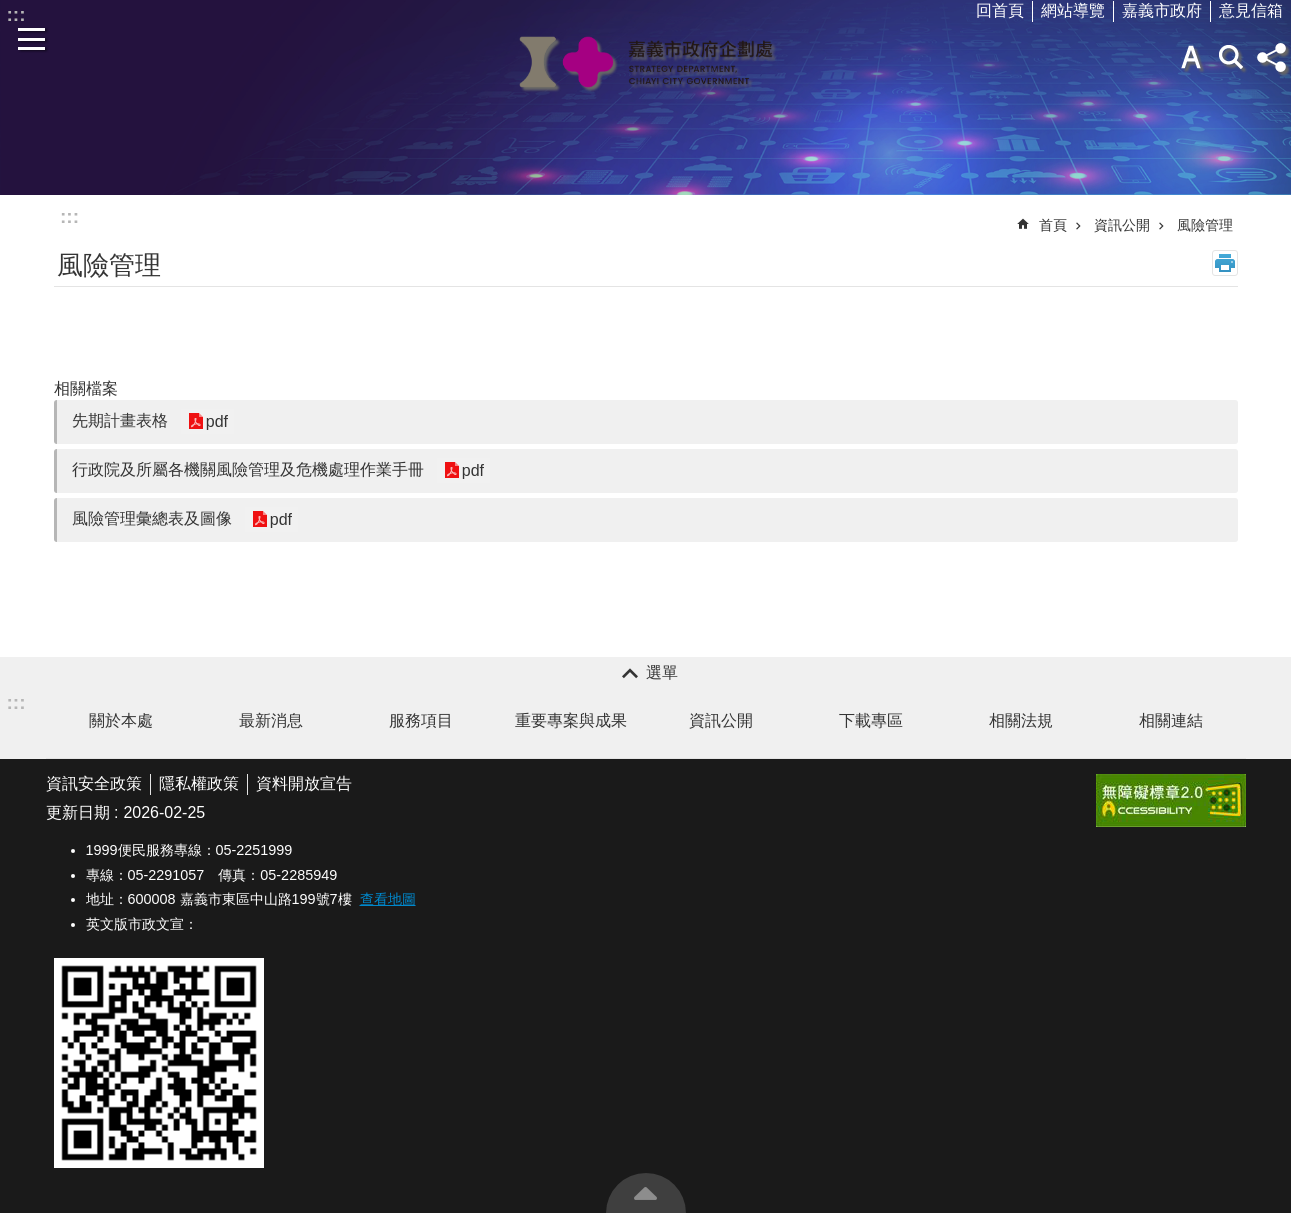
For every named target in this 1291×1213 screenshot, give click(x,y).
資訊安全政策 (94, 783)
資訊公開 (1122, 225)
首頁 (1053, 225)
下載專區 (871, 720)
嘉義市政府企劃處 (646, 62)
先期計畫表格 (120, 420)
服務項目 (421, 720)
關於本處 (121, 720)
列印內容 (1225, 263)
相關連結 (1171, 720)
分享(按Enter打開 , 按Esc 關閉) (1271, 57)
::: (69, 216)
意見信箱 (1251, 10)
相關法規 (1021, 720)
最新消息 (271, 720)
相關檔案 (86, 388)
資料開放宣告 (304, 783)
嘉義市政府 (1162, 10)
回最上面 (646, 1193)
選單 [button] (662, 672)
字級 (1191, 57)
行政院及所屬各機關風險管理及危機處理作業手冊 (248, 469)
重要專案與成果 (571, 720)
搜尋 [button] (1231, 57)
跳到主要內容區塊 (10, 10)
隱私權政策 (199, 783)
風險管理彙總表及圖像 (152, 518)
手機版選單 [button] (32, 39)
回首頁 (1000, 10)
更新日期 (78, 812)
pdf (217, 421)
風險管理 (1205, 225)
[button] (1171, 800)
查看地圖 (388, 899)
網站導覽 (1073, 10)
